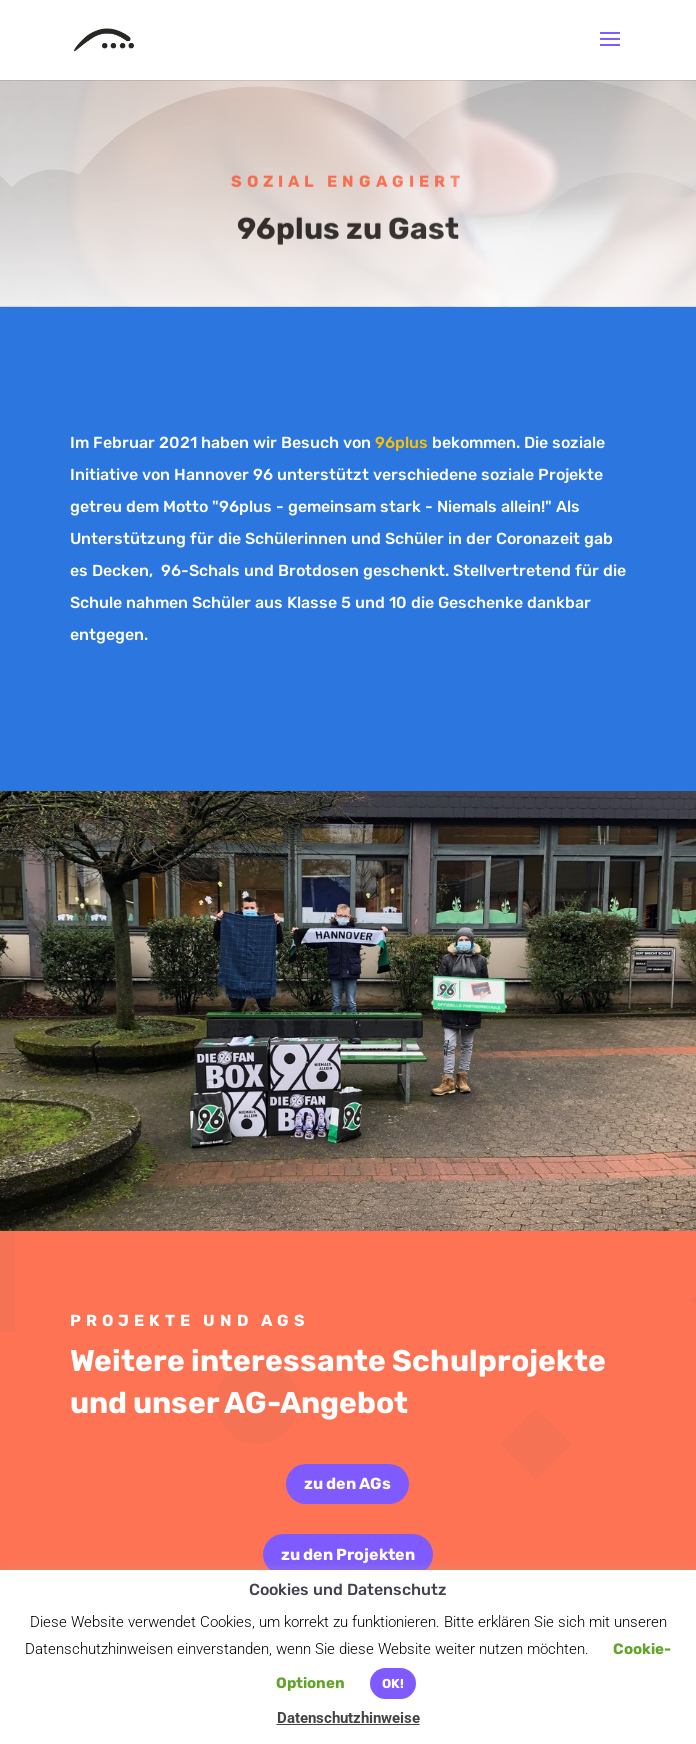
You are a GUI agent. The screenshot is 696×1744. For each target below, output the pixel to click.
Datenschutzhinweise (348, 1718)
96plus (399, 442)
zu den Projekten (348, 1554)
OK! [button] (393, 1683)
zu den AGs (347, 1483)
